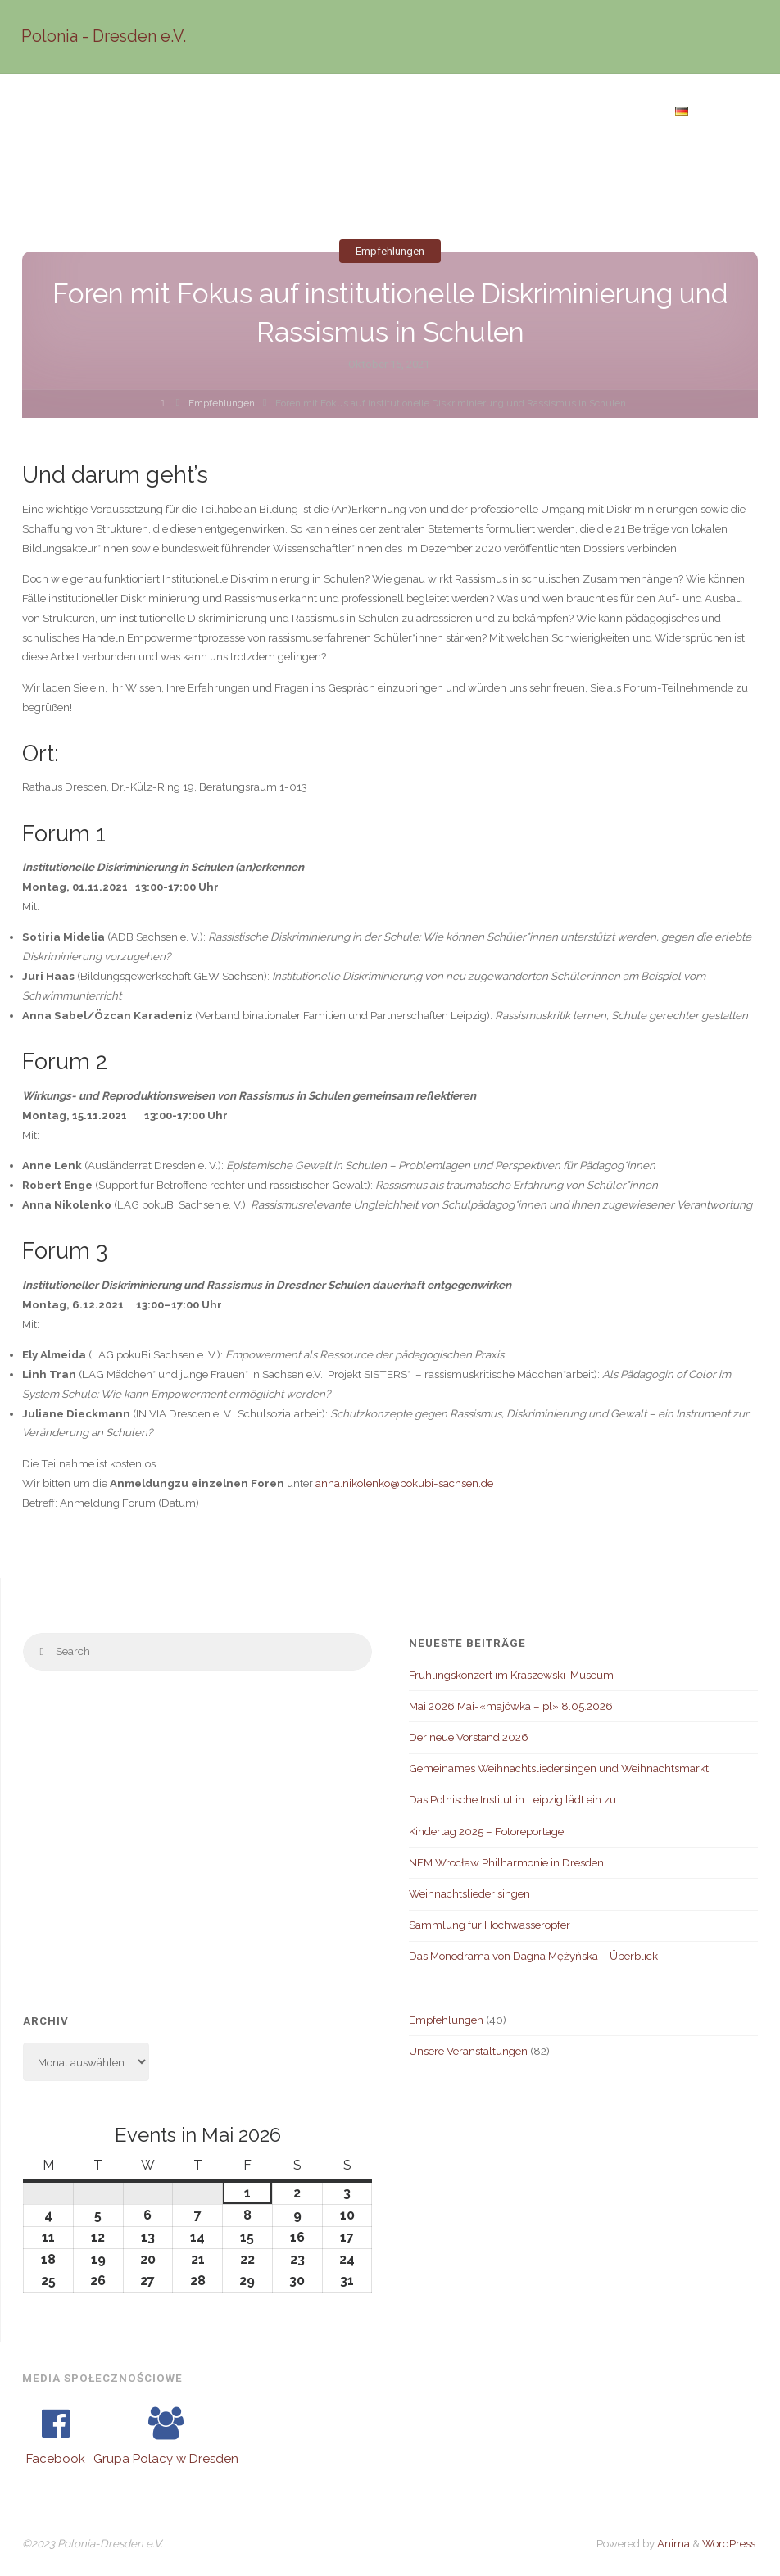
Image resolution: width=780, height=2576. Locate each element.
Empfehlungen (390, 251)
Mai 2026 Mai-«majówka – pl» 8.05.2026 (511, 1705)
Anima (672, 2543)
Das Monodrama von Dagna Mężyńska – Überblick (533, 1955)
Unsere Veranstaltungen (468, 2050)
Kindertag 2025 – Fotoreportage (486, 1831)
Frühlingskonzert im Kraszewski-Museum (511, 1674)
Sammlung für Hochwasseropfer (489, 1924)
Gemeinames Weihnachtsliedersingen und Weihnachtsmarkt (559, 1768)
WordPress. (730, 2543)
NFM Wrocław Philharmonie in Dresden (506, 1862)
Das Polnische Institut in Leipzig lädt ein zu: (514, 1799)
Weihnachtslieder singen (469, 1893)
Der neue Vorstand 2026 (468, 1737)
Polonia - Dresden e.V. (105, 36)
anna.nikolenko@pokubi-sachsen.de (404, 1483)
